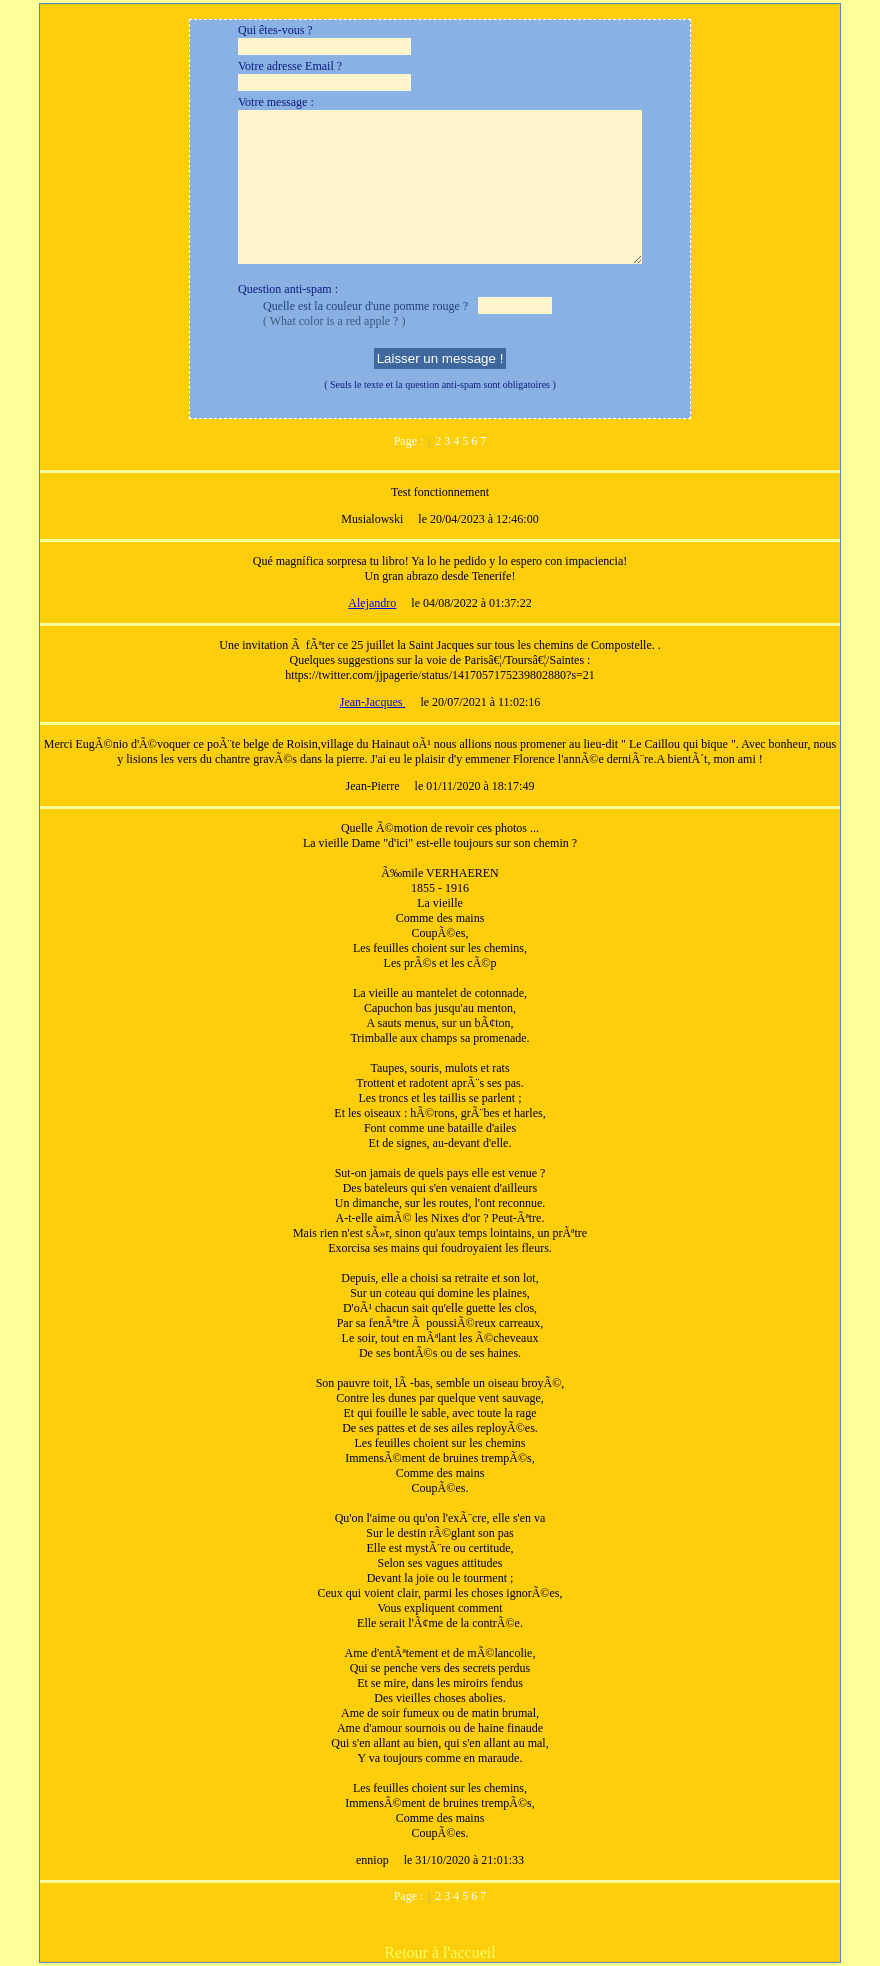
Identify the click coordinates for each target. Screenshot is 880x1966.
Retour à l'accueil (439, 1952)
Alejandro (372, 603)
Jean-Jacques (373, 702)
